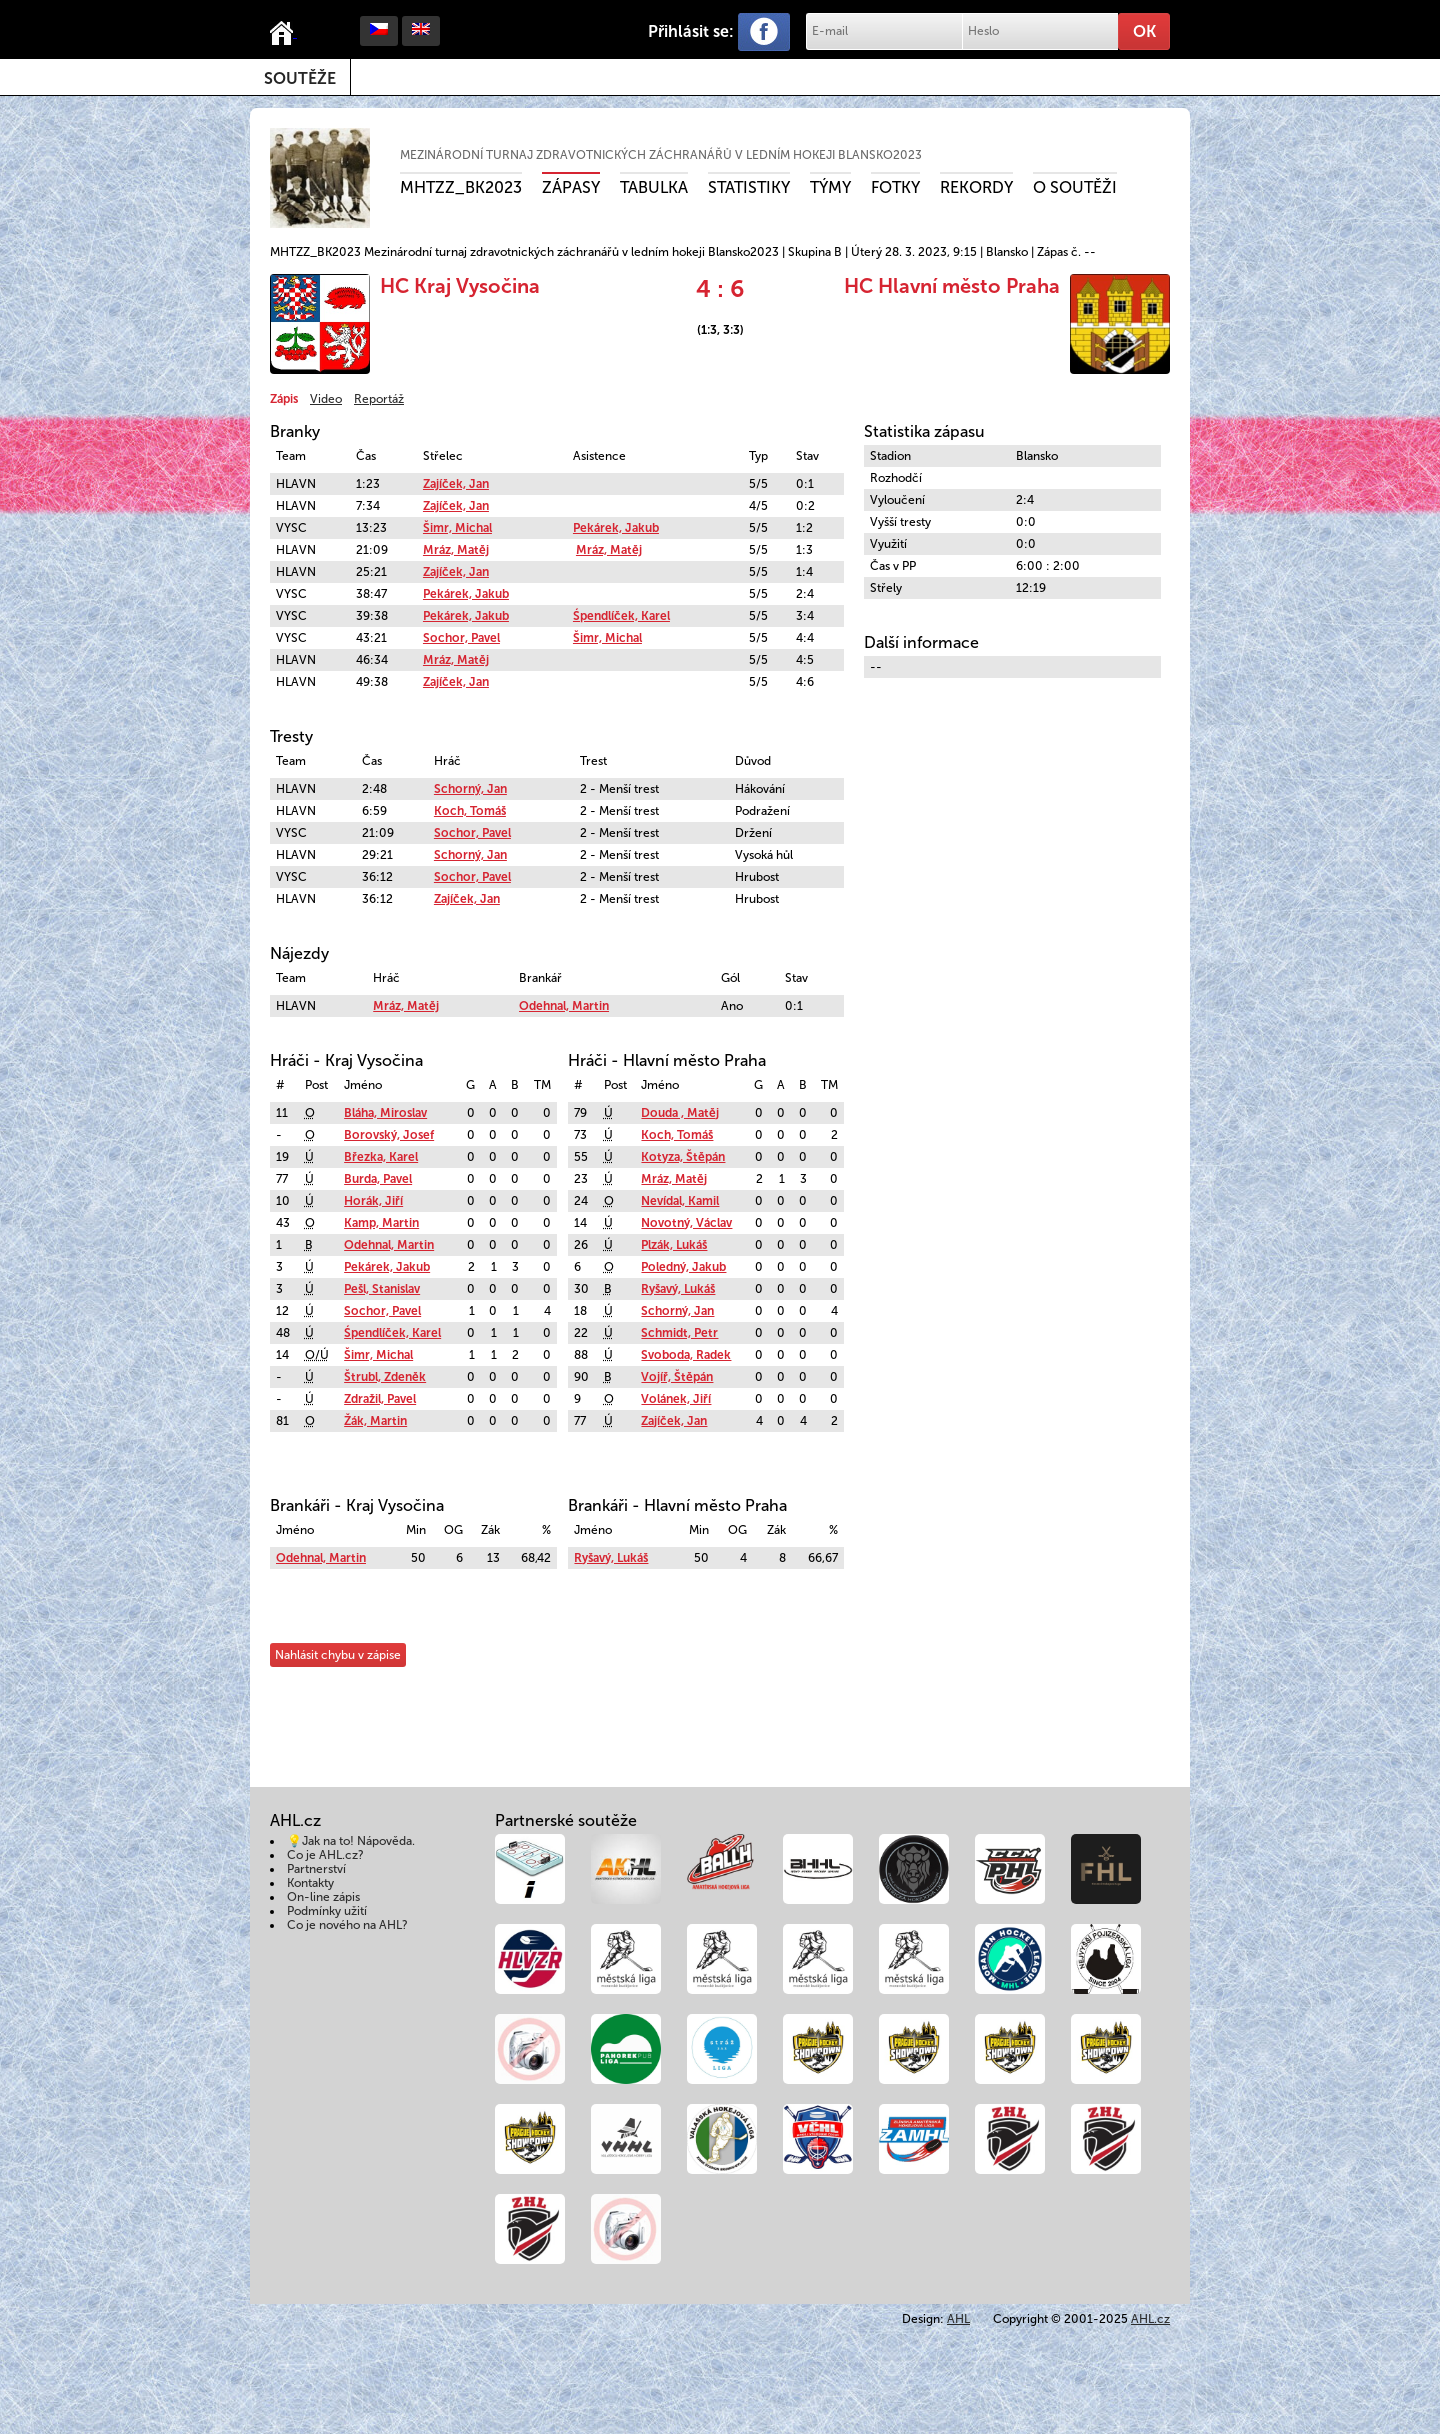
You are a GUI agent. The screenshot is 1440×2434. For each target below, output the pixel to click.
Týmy (830, 187)
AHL (958, 2319)
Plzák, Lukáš (674, 1245)
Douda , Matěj (680, 1113)
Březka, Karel (381, 1157)
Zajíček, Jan (456, 484)
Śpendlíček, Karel (621, 616)
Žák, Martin (375, 1421)
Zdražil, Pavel (380, 1399)
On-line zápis (323, 1897)
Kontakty (310, 1883)
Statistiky (749, 187)
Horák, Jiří (373, 1201)
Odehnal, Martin (564, 1006)
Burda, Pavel (378, 1179)
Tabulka (654, 187)
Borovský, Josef (389, 1135)
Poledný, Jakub (683, 1267)
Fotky (895, 187)
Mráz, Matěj (456, 550)
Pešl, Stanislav (382, 1289)
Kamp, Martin (381, 1223)
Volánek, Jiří (676, 1399)
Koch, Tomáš (470, 811)
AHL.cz (1150, 2319)
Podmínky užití (327, 1911)
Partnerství (316, 1869)
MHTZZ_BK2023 (461, 187)
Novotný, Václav (686, 1223)
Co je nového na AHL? (347, 1925)
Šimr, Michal (457, 528)
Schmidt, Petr (679, 1333)
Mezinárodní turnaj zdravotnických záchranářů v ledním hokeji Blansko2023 (661, 155)
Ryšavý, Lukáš (678, 1289)
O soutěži (1075, 187)
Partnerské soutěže (566, 1820)
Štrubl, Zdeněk (385, 1377)
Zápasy (571, 187)
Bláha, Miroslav (385, 1113)
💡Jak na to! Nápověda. (351, 1841)
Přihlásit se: (691, 31)
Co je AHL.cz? (325, 1855)
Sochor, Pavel (461, 638)
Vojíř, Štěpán (677, 1377)
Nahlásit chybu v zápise (338, 1655)
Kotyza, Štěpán (683, 1157)
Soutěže (300, 78)
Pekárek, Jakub (616, 528)
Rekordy (976, 187)
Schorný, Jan (470, 789)
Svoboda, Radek (686, 1355)
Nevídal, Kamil (680, 1201)
